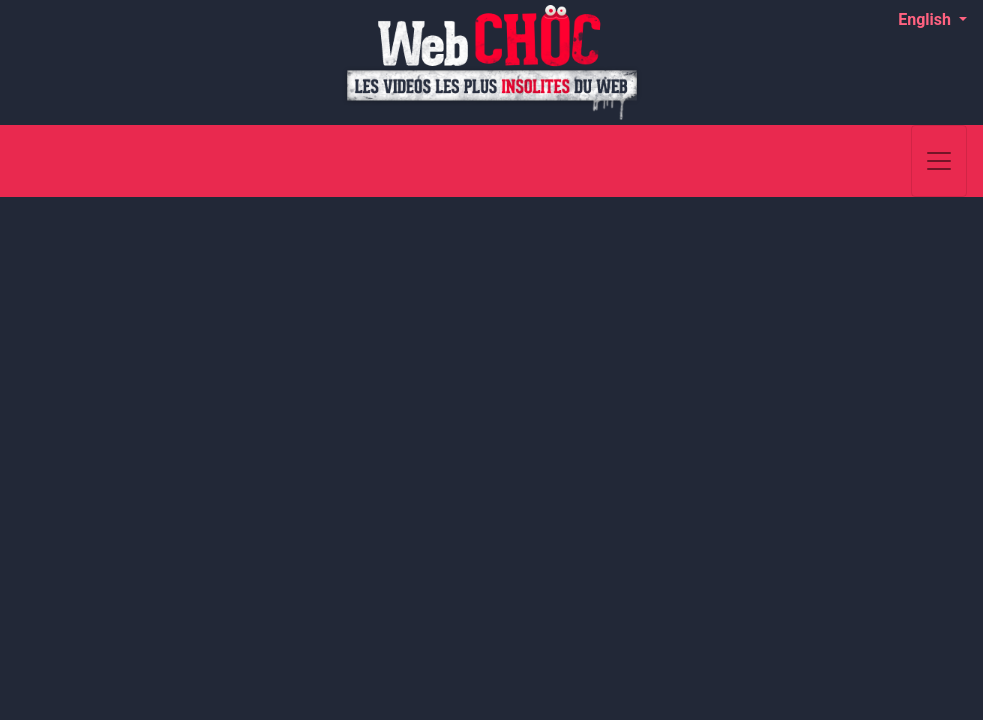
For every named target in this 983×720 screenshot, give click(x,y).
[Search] (885, 161)
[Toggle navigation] (939, 161)
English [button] (926, 19)
